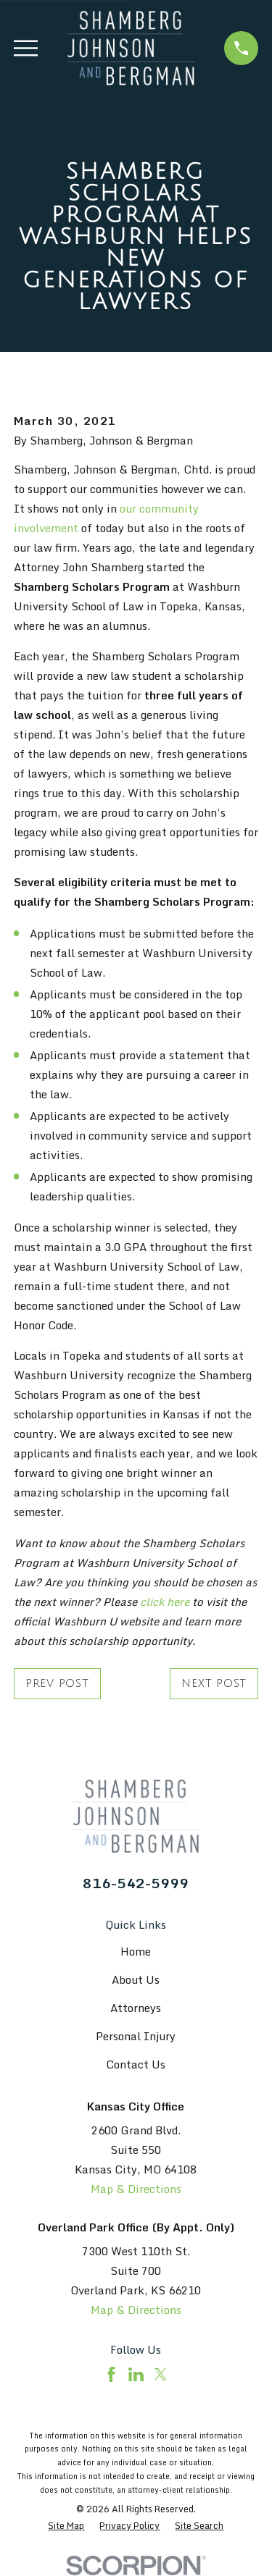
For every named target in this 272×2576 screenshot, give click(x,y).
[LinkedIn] (136, 2374)
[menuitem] (66, 2525)
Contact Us (135, 2064)
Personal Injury (136, 2036)
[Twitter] (160, 2374)
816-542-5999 (136, 1883)
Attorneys (135, 2007)
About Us (136, 1979)
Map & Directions (136, 2188)
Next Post (214, 1683)
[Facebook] (111, 2374)
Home (135, 1951)
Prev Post (57, 1683)
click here (164, 1601)
